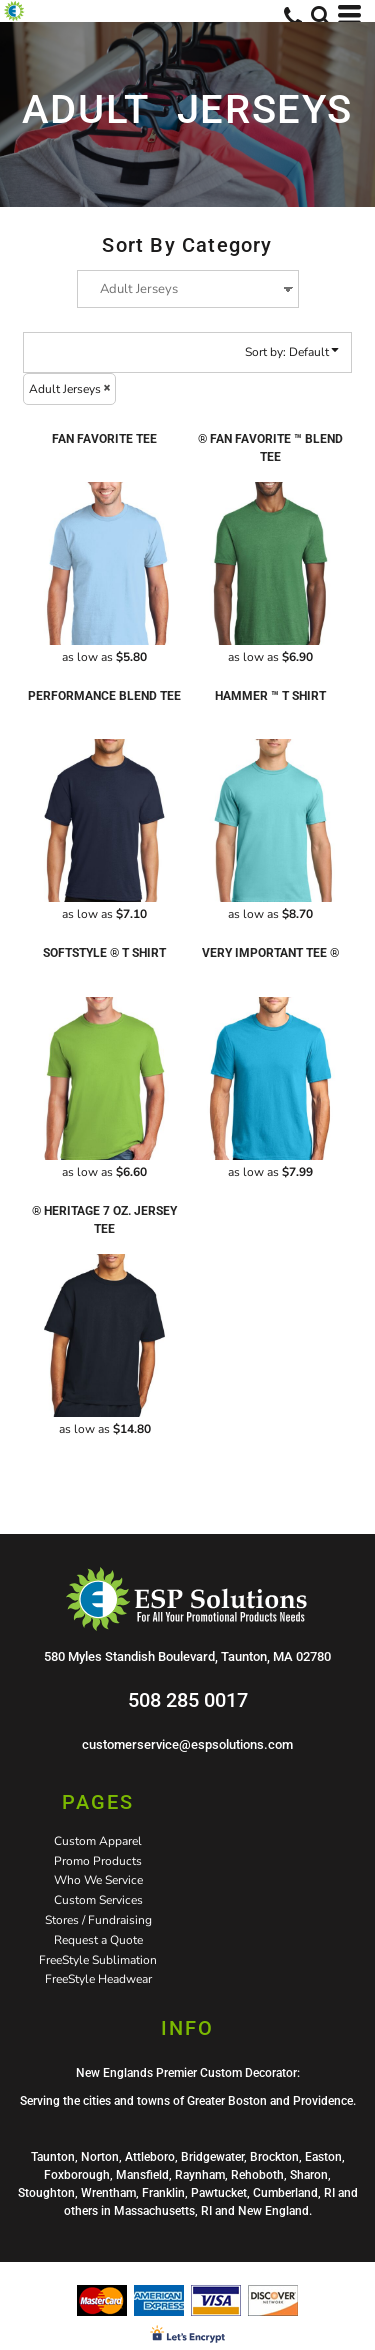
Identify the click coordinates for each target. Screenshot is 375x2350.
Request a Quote (98, 1940)
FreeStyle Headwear (98, 1979)
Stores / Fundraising (98, 1920)
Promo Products (98, 1861)
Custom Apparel (98, 1841)
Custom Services (98, 1900)
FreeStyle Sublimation (98, 1960)
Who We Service (98, 1880)
